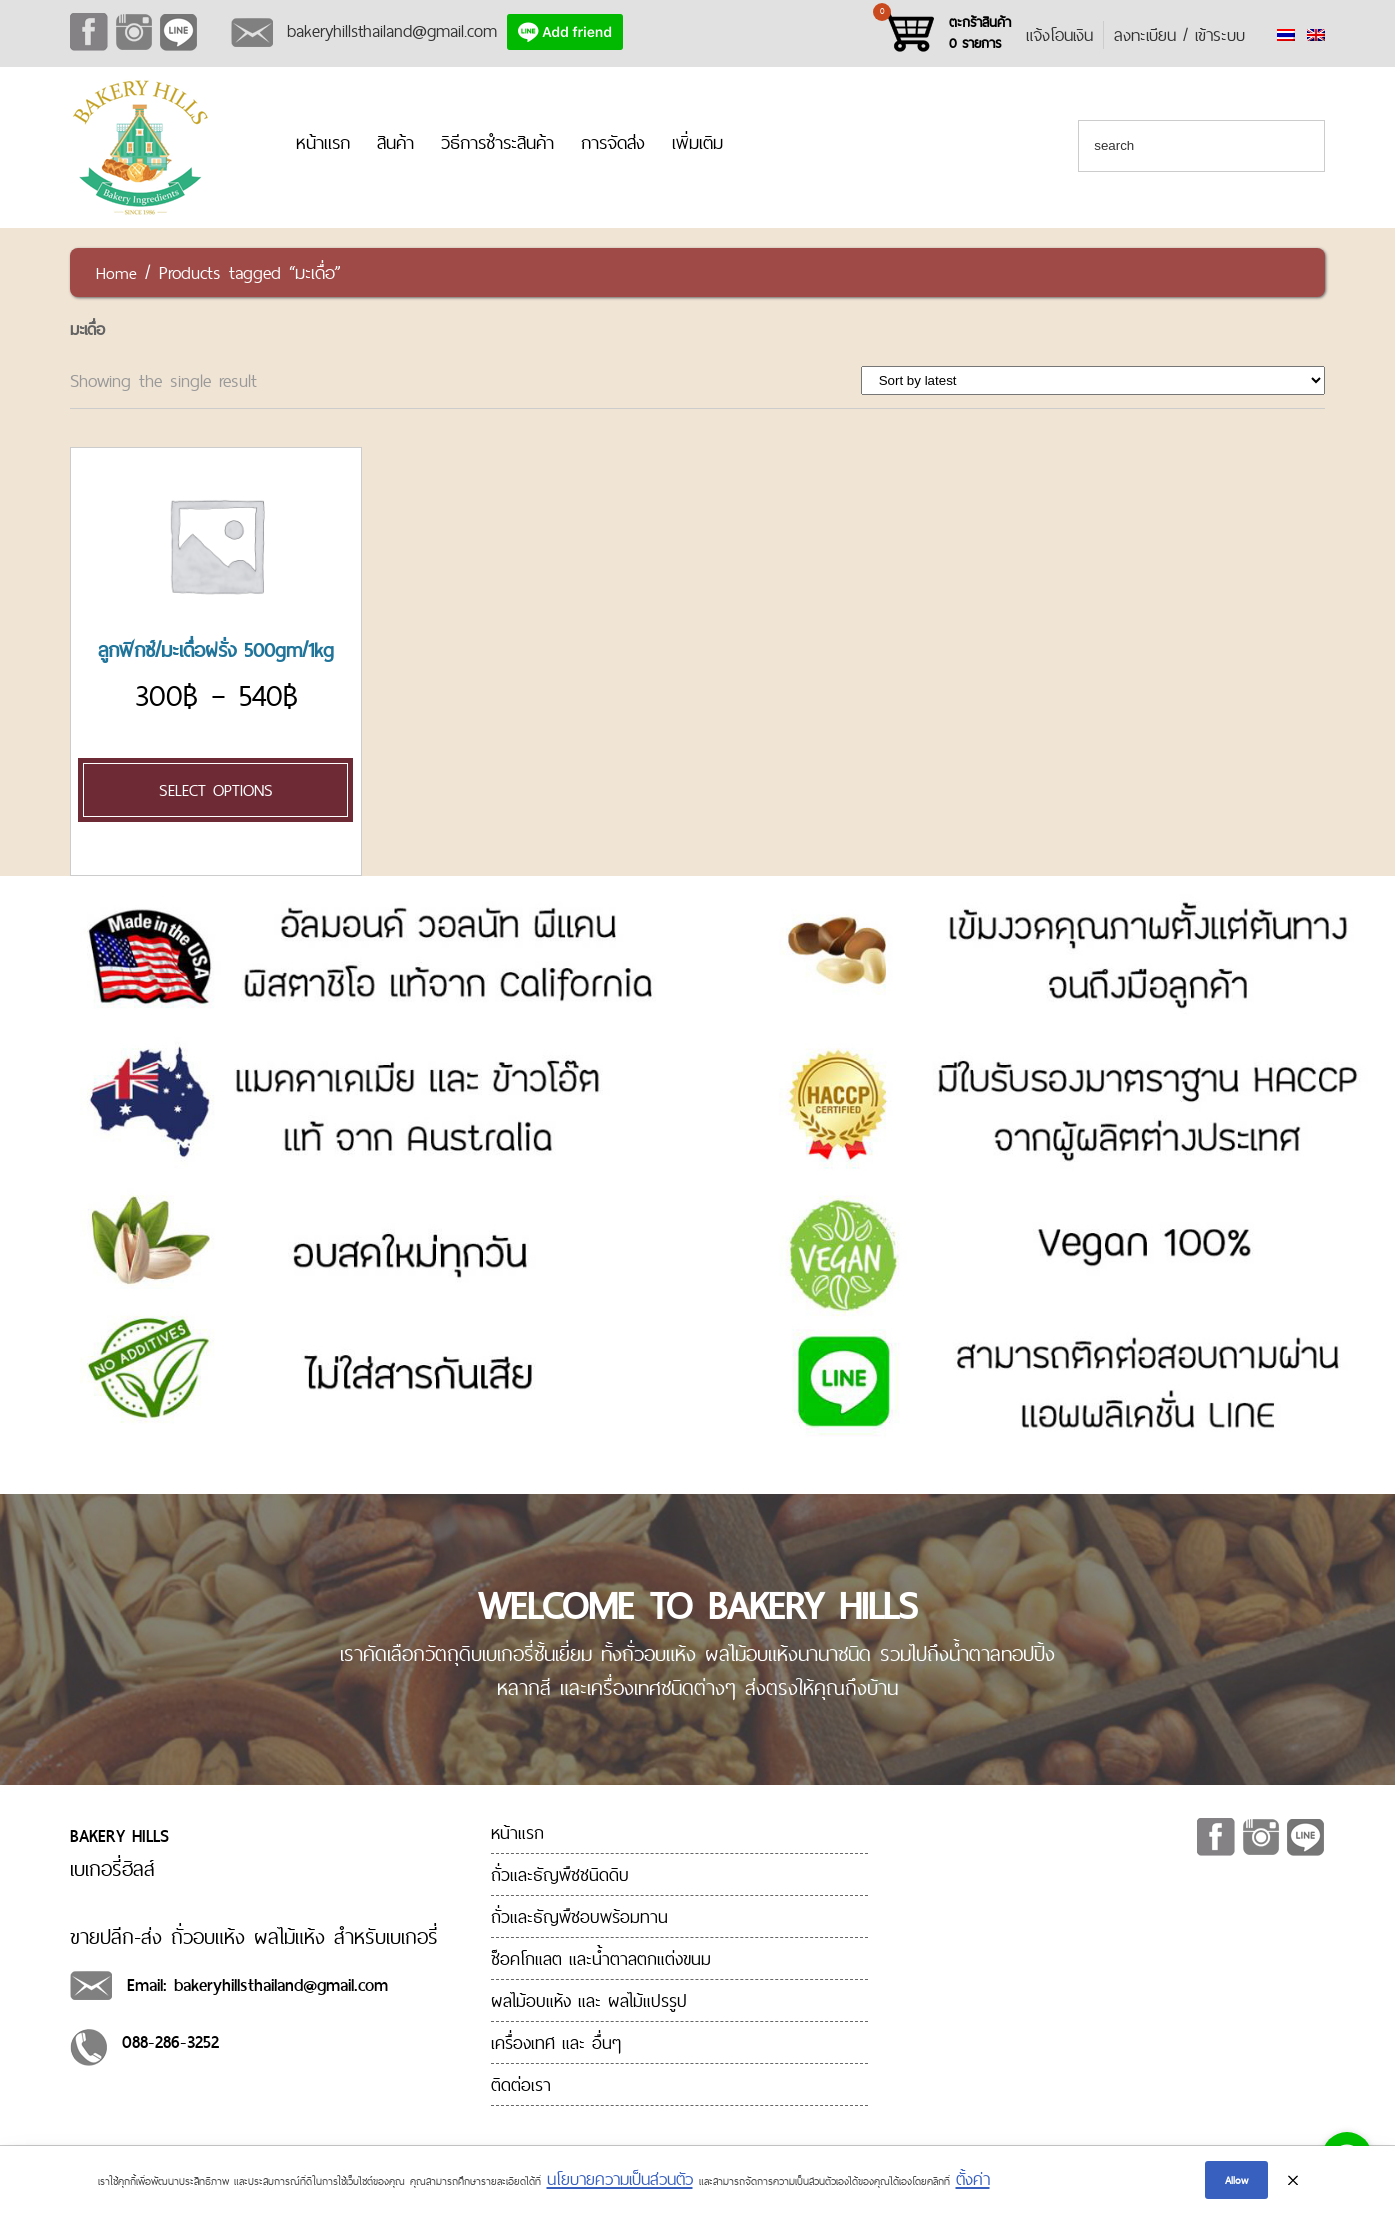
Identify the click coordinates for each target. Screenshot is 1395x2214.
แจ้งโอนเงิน (1059, 35)
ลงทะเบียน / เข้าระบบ (1179, 35)
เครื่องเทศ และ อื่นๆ (556, 2042)
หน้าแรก (323, 142)
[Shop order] (1093, 380)
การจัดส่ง (613, 142)
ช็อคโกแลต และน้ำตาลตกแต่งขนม (601, 1958)
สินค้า (395, 142)
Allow (1236, 2180)
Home (116, 273)
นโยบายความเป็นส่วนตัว (620, 2179)
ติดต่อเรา (521, 2084)
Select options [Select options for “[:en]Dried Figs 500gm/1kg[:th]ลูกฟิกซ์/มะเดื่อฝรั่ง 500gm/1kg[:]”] (216, 790)
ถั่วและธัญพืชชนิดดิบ (560, 1874)
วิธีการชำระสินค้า (497, 142)
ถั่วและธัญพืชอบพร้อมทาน (579, 1916)
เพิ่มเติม (697, 142)
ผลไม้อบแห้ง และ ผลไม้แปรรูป (589, 2000)
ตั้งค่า (973, 2179)
